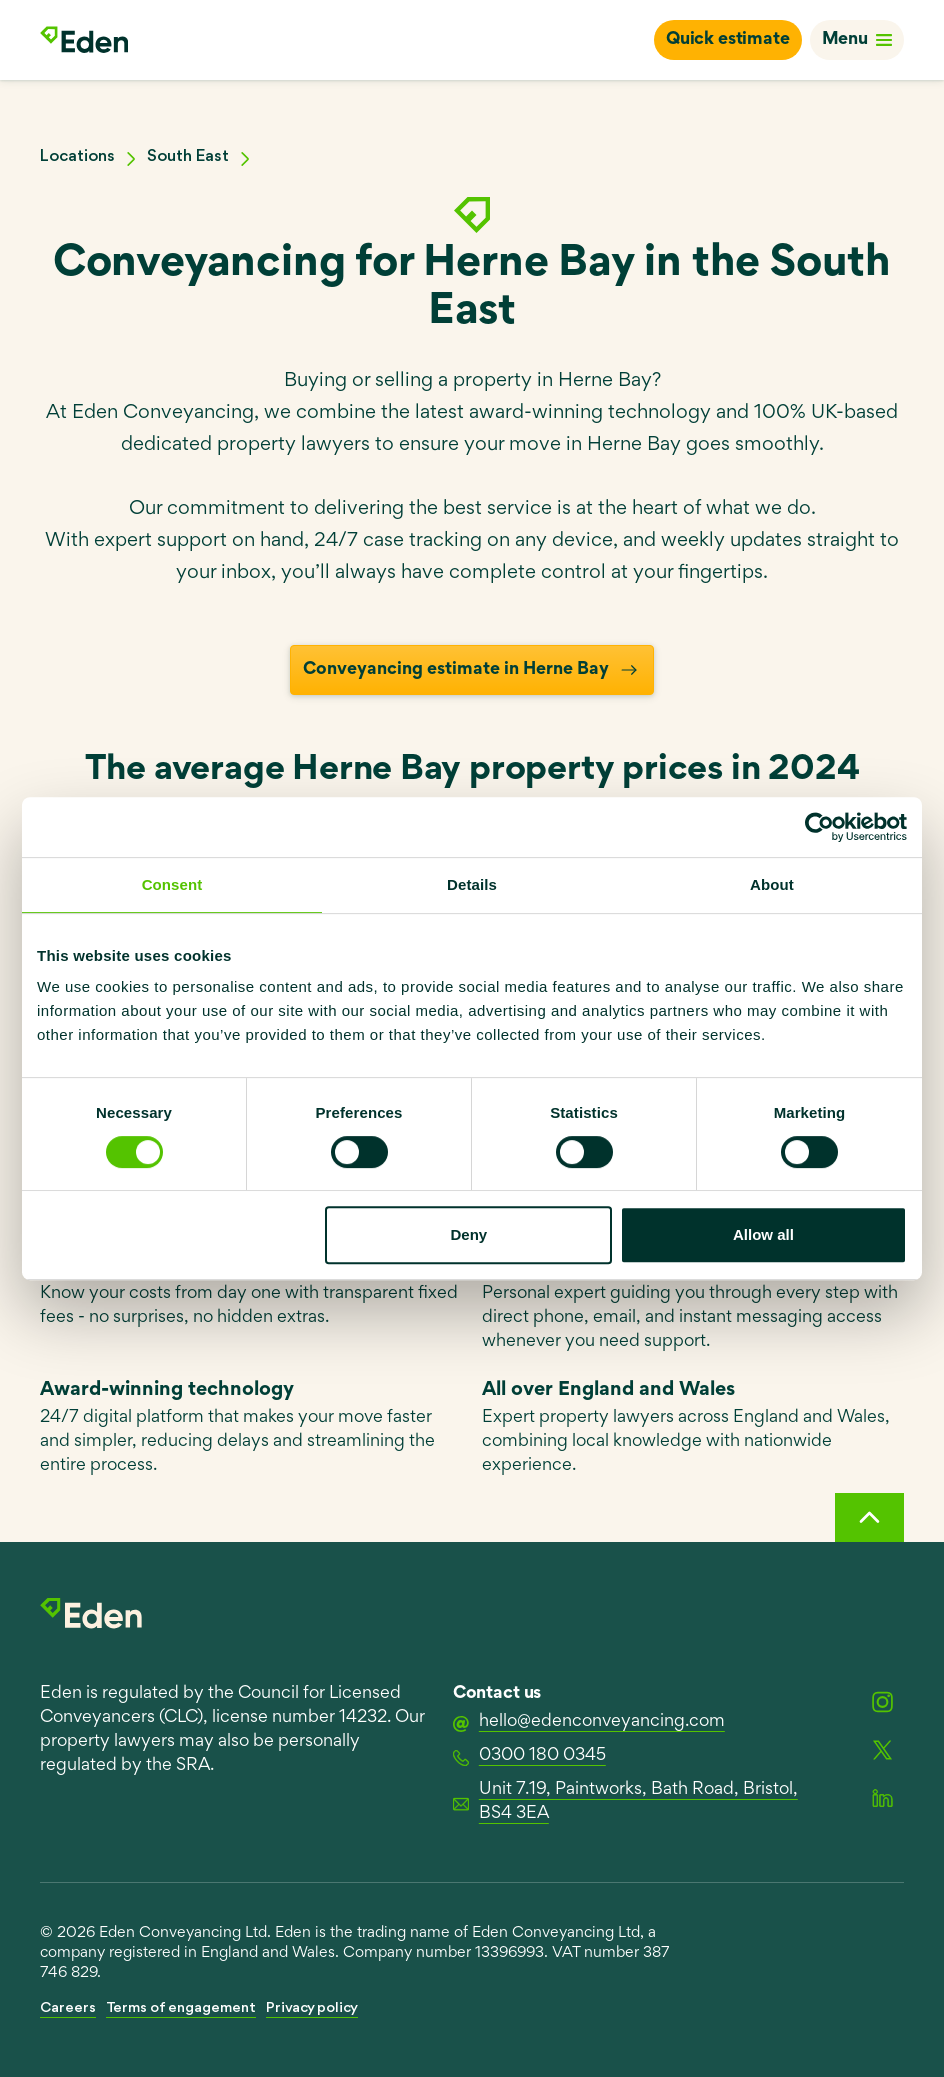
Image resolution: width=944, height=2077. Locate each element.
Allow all (763, 1234)
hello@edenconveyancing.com (589, 1723)
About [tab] (772, 884)
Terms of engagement (181, 2008)
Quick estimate (728, 40)
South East (188, 156)
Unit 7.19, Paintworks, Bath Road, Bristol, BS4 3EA (625, 1802)
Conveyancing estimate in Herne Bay (472, 670)
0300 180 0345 (529, 1757)
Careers (68, 2008)
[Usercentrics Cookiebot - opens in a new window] (819, 827)
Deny (469, 1234)
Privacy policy (312, 2008)
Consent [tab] (172, 884)
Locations (77, 156)
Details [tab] (472, 884)
